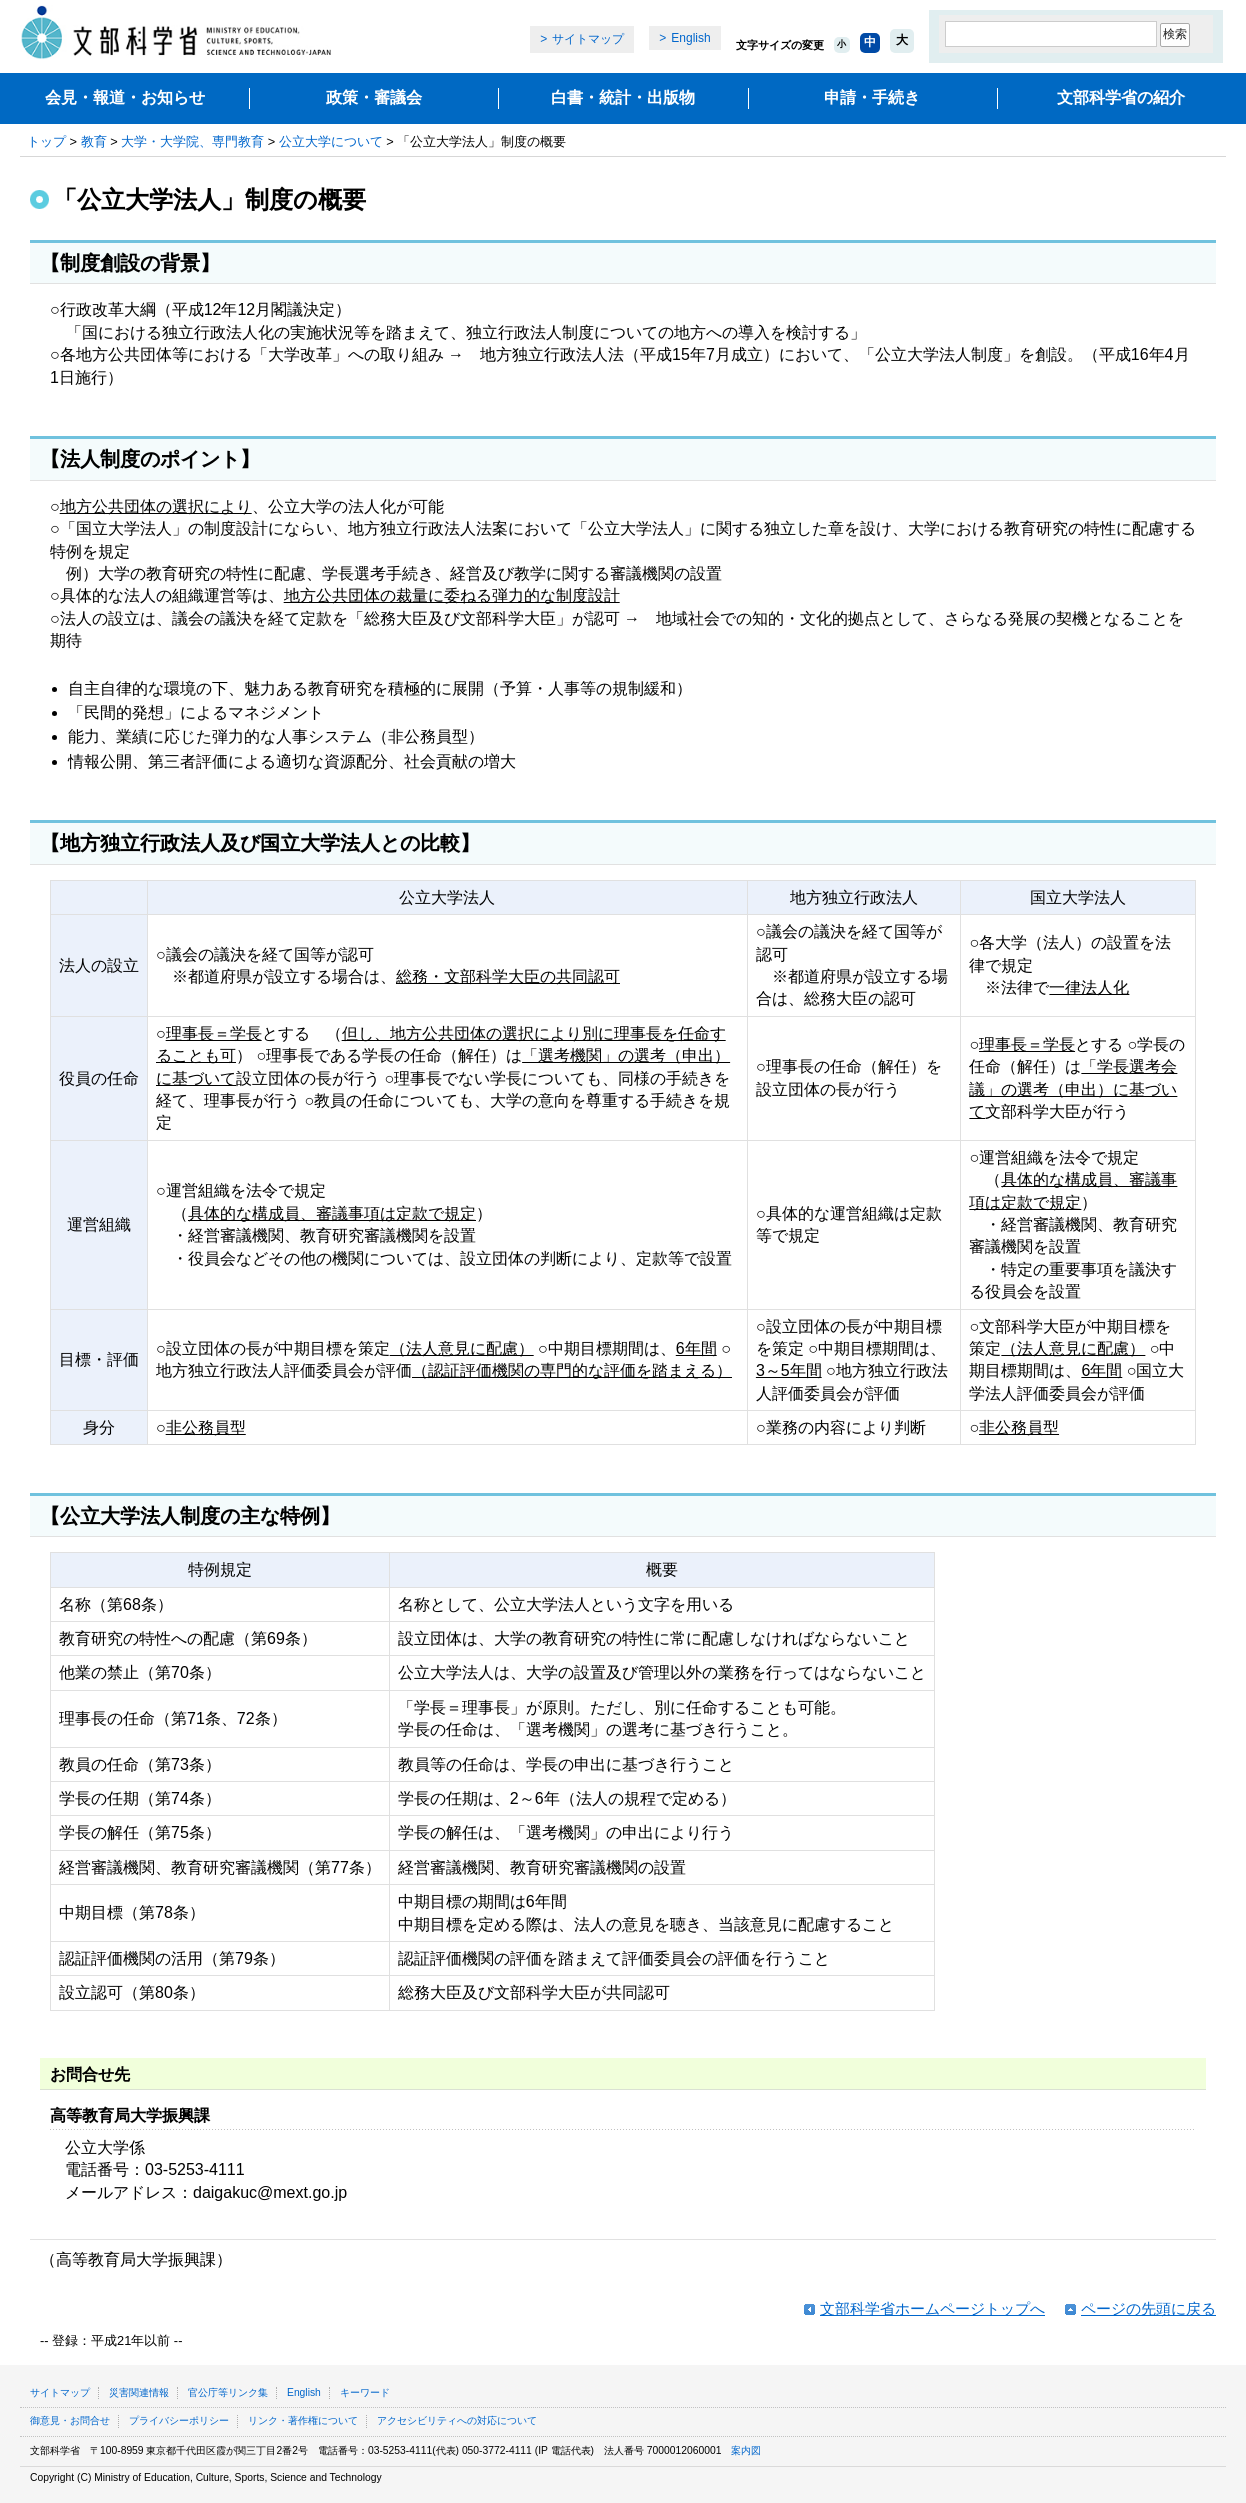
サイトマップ (588, 39)
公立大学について (331, 141)
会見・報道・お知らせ (125, 97)
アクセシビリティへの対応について (457, 2420)
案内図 (746, 2450)
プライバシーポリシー (179, 2420)
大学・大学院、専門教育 (192, 141)
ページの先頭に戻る (1148, 2308)
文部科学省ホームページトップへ (932, 2308)
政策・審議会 (374, 97)
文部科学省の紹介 (1121, 97)
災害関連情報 (139, 2392)
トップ (46, 141)
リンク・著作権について (303, 2420)
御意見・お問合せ (70, 2420)
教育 (94, 141)
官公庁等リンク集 (228, 2392)
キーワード (365, 2392)
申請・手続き (872, 97)
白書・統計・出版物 (623, 97)
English (690, 38)
